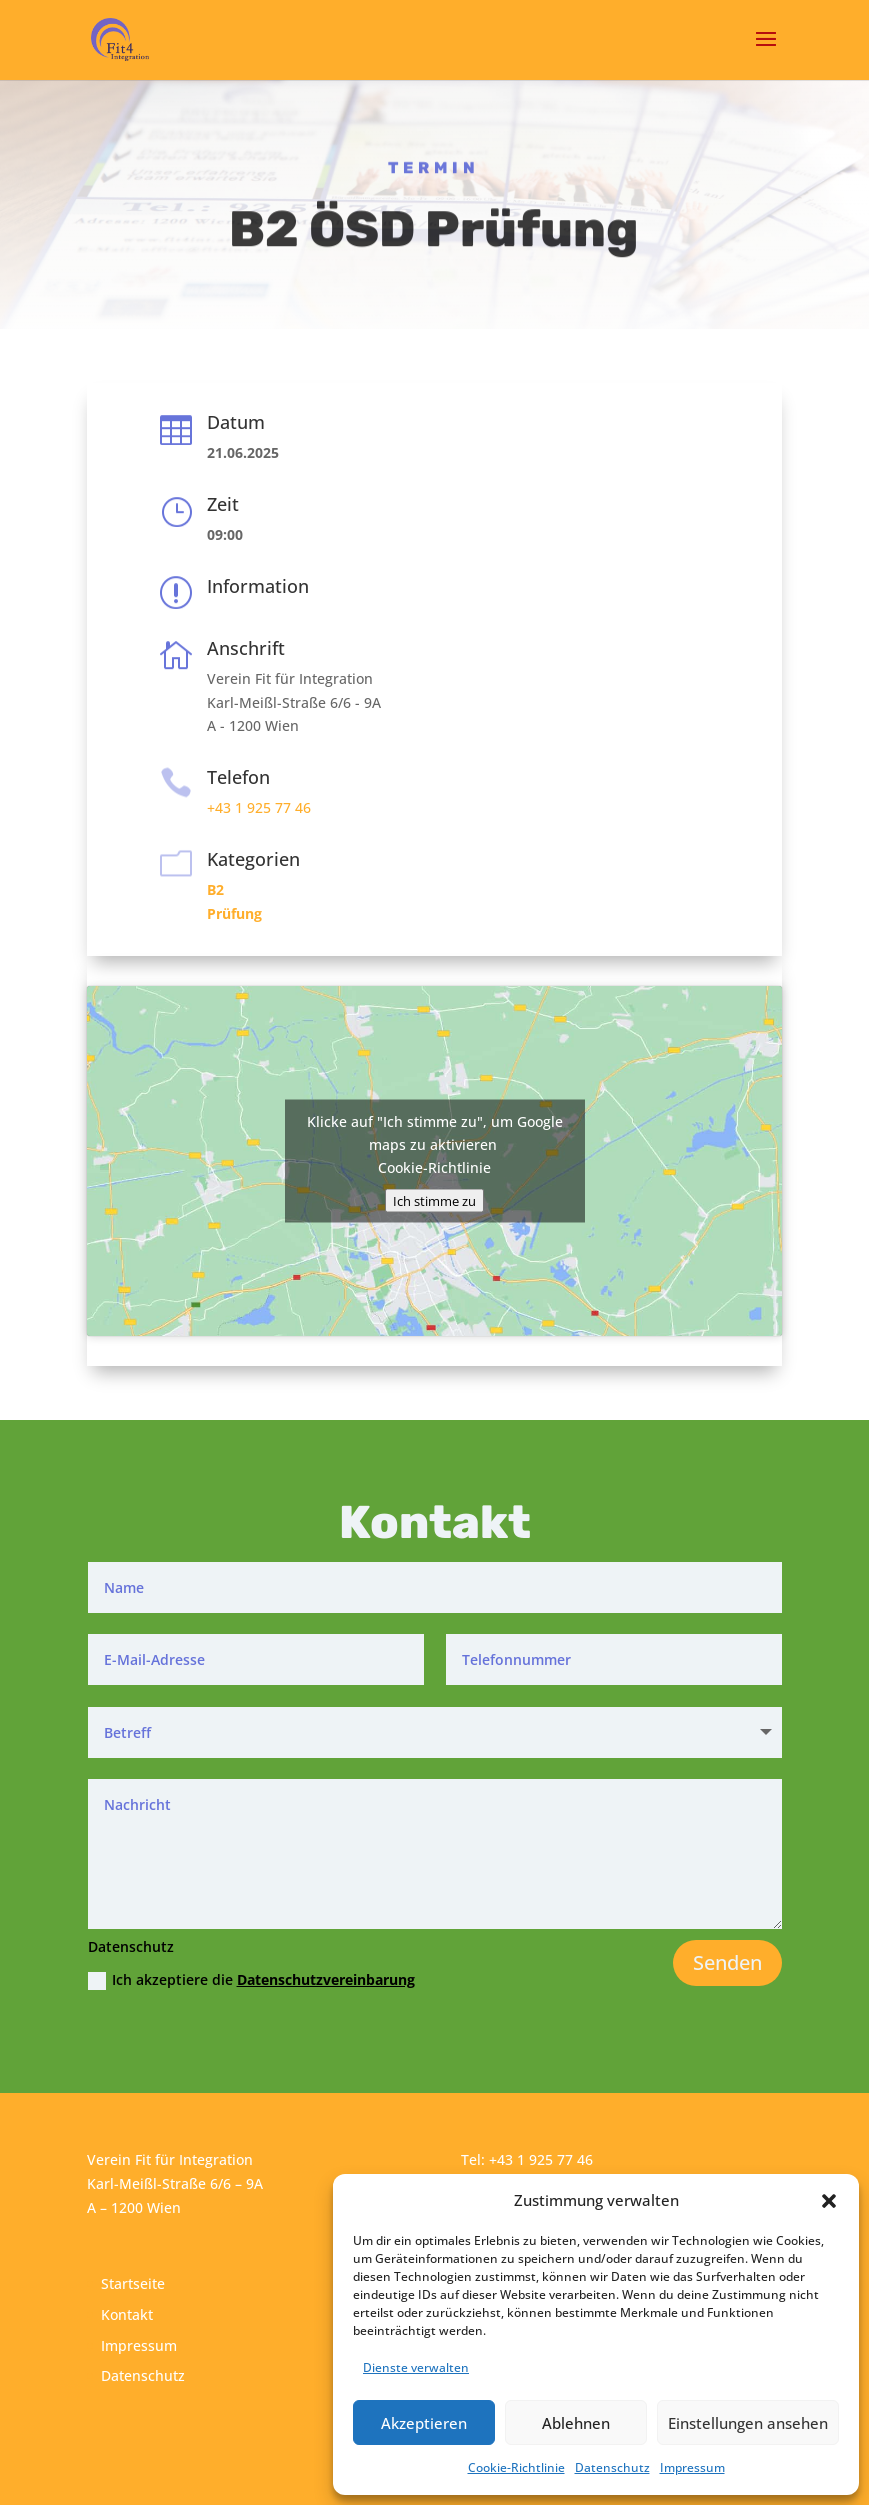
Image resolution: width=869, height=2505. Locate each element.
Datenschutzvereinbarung (326, 1979)
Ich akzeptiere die (251, 1980)
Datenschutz (612, 2467)
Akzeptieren (424, 2423)
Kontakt (127, 2314)
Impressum (692, 2467)
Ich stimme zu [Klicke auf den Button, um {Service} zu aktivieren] (434, 1200)
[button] (829, 2201)
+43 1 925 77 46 (259, 807)
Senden (727, 1962)
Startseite (133, 2283)
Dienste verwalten (416, 2367)
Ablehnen (576, 2423)
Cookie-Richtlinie (516, 2467)
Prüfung (234, 913)
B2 (215, 889)
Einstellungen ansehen (748, 2423)
